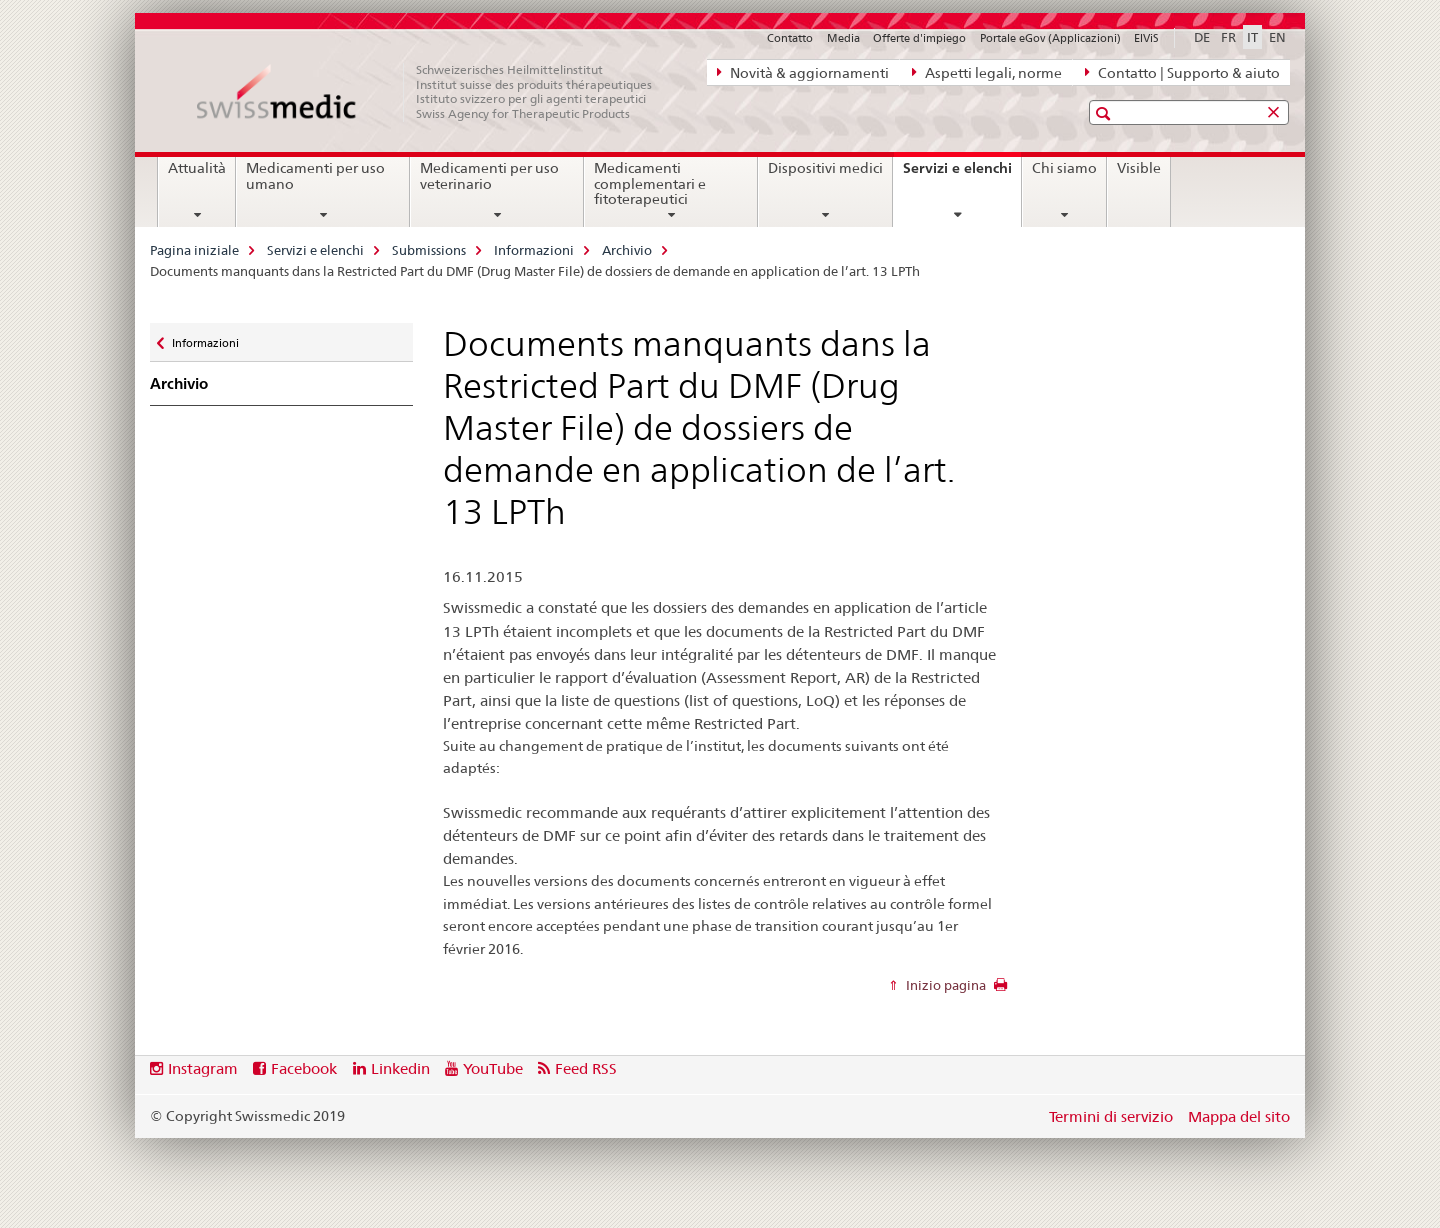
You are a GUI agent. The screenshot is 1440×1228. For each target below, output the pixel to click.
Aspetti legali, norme (987, 72)
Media (843, 38)
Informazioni (534, 250)
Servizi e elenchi (962, 175)
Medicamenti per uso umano (315, 176)
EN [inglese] (1277, 37)
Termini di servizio (1111, 1116)
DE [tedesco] (1202, 37)
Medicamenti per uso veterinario (489, 176)
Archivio (627, 250)
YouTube (493, 1068)
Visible (1139, 168)
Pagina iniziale (194, 250)
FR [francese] (1228, 37)
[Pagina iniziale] (435, 92)
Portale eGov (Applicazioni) (1050, 38)
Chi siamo (1064, 168)
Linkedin (400, 1068)
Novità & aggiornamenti (803, 72)
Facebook (304, 1068)
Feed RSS (586, 1068)
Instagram (203, 1068)
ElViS (1146, 38)
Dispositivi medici (825, 168)
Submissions (429, 250)
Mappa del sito (1239, 1116)
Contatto (790, 38)
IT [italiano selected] (1252, 37)
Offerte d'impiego (919, 38)
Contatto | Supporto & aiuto (1182, 72)
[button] (1105, 113)
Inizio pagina (944, 985)
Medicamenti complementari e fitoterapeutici (650, 184)
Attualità (197, 168)
